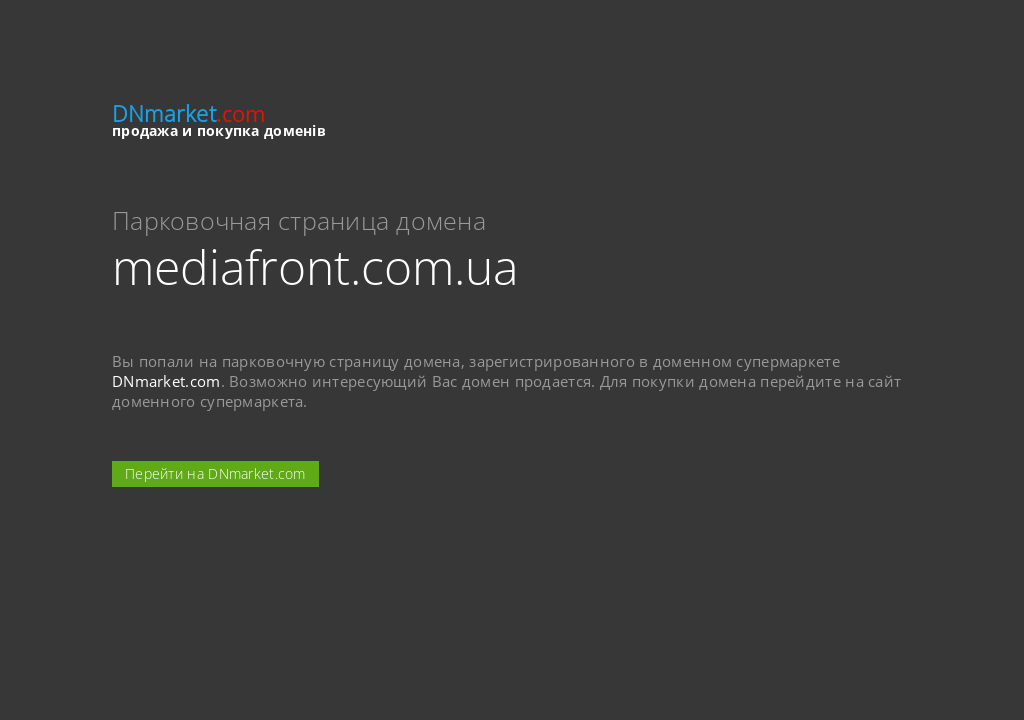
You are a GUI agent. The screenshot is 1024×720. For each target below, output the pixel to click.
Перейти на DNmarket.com (215, 473)
